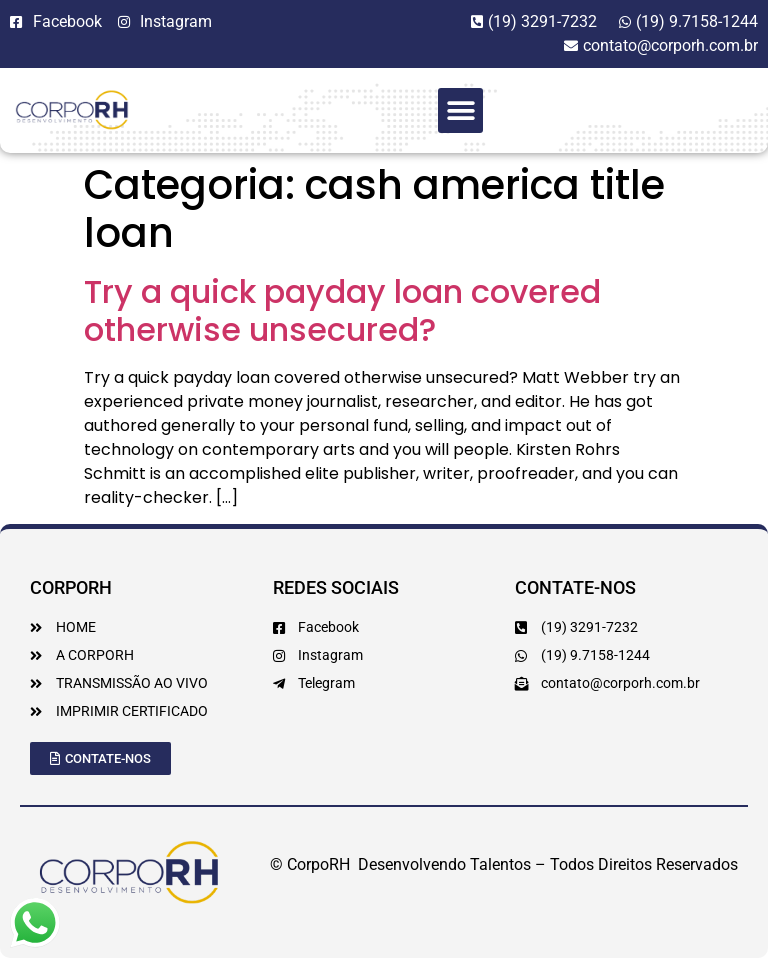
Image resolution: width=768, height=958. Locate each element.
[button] (460, 110)
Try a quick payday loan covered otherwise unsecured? (342, 310)
